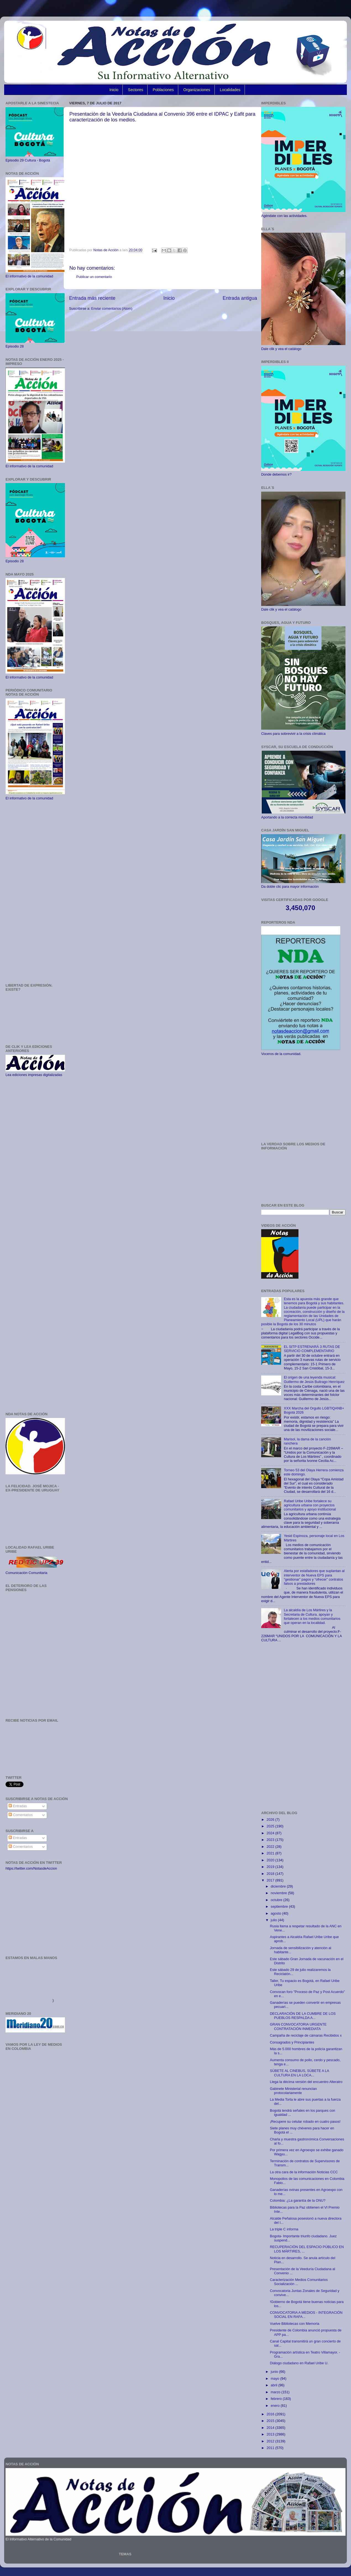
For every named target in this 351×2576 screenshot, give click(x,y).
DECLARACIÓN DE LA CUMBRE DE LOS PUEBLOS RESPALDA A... (303, 2016)
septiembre (280, 1907)
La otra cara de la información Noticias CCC (304, 2172)
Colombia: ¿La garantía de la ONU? (297, 2201)
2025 (270, 1826)
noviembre (279, 1893)
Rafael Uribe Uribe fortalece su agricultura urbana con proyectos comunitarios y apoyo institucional (310, 1505)
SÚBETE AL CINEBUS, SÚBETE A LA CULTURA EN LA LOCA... (299, 2073)
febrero (277, 2399)
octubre (277, 1900)
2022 (270, 1847)
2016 (270, 2414)
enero (276, 2406)
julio (274, 1920)
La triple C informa (284, 2229)
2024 (270, 1833)
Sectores (135, 90)
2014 (270, 2428)
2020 (270, 1860)
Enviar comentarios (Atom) (111, 309)
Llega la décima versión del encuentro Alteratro (306, 2082)
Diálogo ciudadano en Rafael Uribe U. (299, 2363)
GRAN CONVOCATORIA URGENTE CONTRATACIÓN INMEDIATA (298, 2027)
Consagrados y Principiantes (292, 2042)
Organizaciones (196, 90)
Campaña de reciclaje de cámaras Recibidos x (306, 2035)
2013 (270, 2434)
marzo (276, 2392)
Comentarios (21, 1815)
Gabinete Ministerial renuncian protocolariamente (293, 2091)
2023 (270, 1840)
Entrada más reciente (92, 298)
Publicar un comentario (94, 277)
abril (274, 2385)
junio (275, 2372)
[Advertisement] (35, 892)
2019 (270, 1867)
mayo (275, 2379)
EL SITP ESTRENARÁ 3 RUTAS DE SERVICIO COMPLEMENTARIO (312, 1349)
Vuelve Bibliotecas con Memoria (294, 2324)
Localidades (230, 90)
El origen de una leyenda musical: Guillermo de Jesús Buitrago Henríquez (314, 1380)
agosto (276, 1913)
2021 (270, 1853)
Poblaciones (163, 90)
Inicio (114, 90)
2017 (270, 1880)
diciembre (279, 1886)
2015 (270, 2421)
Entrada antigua (240, 298)
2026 (270, 1820)
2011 (270, 2448)
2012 (270, 2441)
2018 (270, 1874)
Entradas (18, 1806)
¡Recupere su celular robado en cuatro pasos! (305, 2122)
